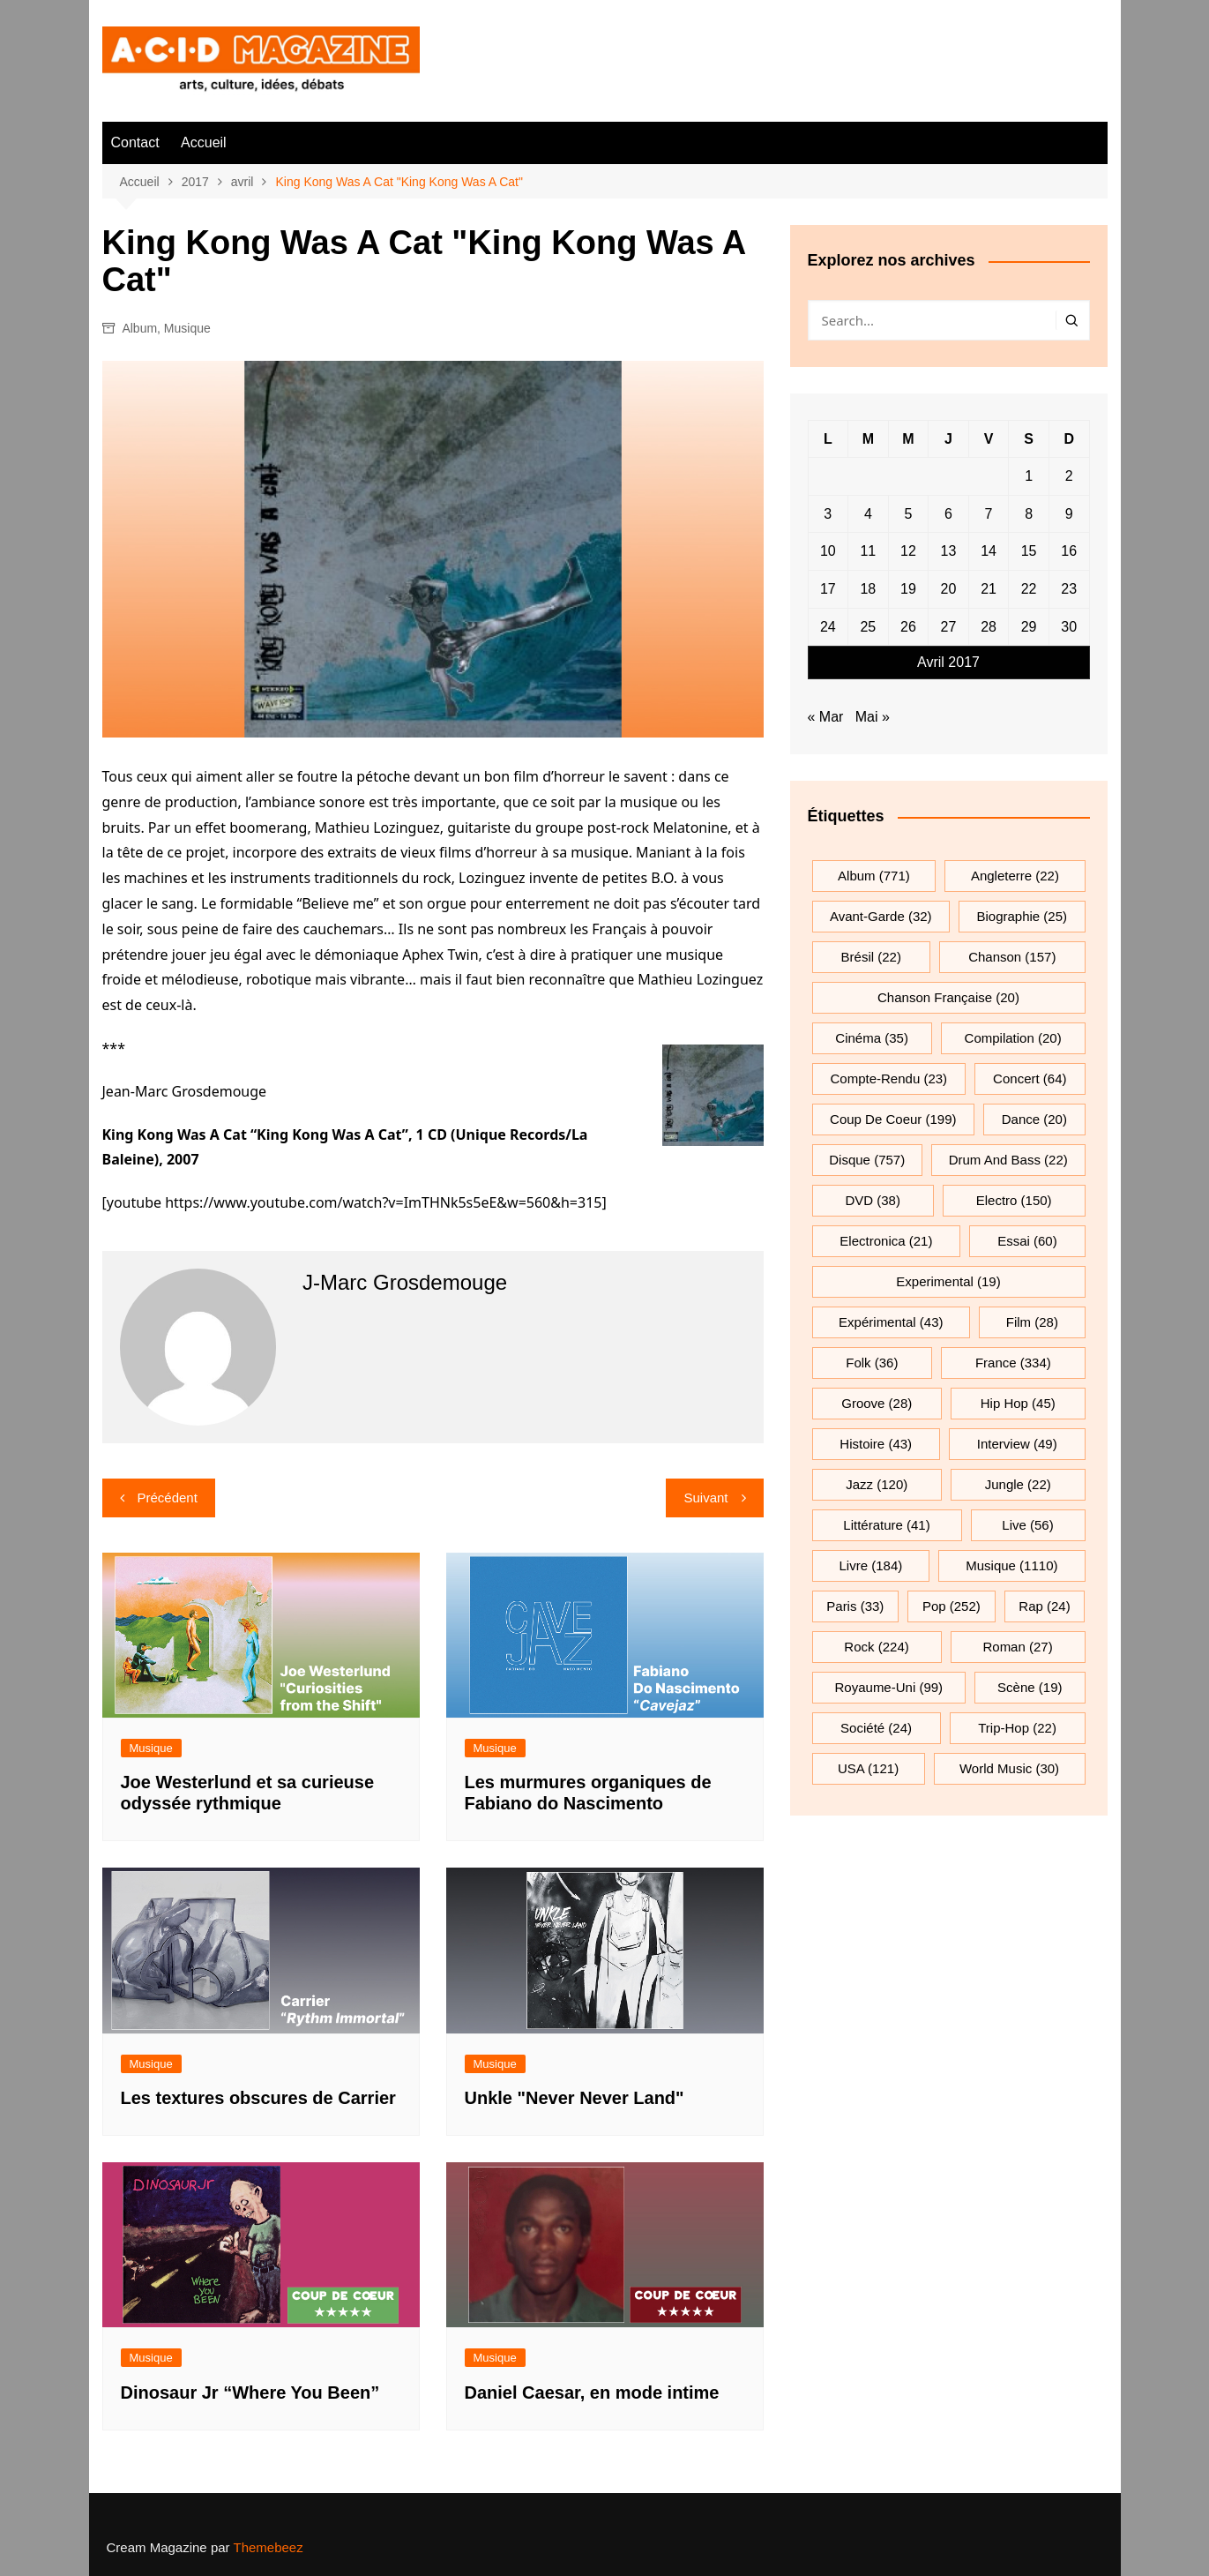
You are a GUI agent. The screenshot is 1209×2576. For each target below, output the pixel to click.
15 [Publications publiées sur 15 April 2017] (1029, 550)
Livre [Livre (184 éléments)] (871, 1565)
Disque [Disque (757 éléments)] (867, 1159)
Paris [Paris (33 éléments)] (855, 1606)
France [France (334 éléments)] (1013, 1362)
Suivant (705, 1497)
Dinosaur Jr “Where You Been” (250, 2392)
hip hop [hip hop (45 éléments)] (1018, 1403)
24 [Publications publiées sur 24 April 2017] (828, 626)
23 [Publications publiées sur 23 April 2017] (1069, 588)
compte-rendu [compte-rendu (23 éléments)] (889, 1078)
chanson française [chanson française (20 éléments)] (948, 997)
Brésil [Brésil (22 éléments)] (871, 956)
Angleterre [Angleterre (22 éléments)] (1015, 875)
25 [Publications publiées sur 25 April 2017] (868, 626)
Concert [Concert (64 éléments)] (1029, 1078)
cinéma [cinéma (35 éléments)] (871, 1037)
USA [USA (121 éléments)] (868, 1768)
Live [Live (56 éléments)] (1027, 1524)
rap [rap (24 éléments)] (1044, 1606)
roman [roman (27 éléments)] (1017, 1646)
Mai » (872, 716)
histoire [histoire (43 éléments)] (876, 1443)
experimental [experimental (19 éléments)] (948, 1281)
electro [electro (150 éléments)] (1014, 1200)
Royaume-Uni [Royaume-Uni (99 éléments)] (889, 1687)
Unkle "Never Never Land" (574, 2098)
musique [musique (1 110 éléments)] (1011, 1565)
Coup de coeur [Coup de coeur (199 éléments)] (893, 1119)
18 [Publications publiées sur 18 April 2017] (868, 588)
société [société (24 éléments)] (876, 1727)
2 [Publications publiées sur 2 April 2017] (1069, 475)
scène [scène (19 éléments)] (1029, 1687)
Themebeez (267, 2547)
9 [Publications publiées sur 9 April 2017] (1069, 513)
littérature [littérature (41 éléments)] (886, 1524)
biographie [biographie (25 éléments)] (1021, 916)
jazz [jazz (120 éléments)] (876, 1484)
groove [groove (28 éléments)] (876, 1403)
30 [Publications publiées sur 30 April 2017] (1069, 626)
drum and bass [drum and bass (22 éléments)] (1008, 1159)
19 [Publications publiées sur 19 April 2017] (908, 588)
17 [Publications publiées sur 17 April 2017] (828, 588)
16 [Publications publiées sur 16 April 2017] (1069, 550)
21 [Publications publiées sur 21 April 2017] (988, 588)
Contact (135, 142)
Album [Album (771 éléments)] (874, 875)
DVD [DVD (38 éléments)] (872, 1200)
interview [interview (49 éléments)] (1017, 1443)
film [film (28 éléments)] (1032, 1321)
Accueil (204, 142)
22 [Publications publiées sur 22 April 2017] (1029, 588)
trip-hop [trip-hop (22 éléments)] (1017, 1727)
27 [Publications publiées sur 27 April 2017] (949, 626)
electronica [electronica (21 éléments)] (886, 1240)
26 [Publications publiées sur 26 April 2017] (908, 626)
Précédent (168, 1497)
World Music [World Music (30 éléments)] (1009, 1768)
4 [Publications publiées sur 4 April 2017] (868, 513)
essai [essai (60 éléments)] (1027, 1240)
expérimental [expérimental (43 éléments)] (891, 1321)
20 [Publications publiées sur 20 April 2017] (949, 588)
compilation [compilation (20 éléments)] (1013, 1037)
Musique (187, 328)
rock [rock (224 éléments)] (876, 1646)
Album (139, 328)
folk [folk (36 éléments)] (872, 1362)
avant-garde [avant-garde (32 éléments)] (881, 916)
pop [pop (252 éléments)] (951, 1606)
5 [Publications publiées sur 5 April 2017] (908, 513)
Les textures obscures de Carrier (260, 2098)
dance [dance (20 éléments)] (1034, 1119)
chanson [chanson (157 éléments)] (1012, 956)
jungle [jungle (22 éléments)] (1018, 1484)
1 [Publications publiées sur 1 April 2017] (1029, 475)
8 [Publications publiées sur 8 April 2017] (1029, 513)
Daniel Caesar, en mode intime (592, 2392)
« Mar (826, 716)
